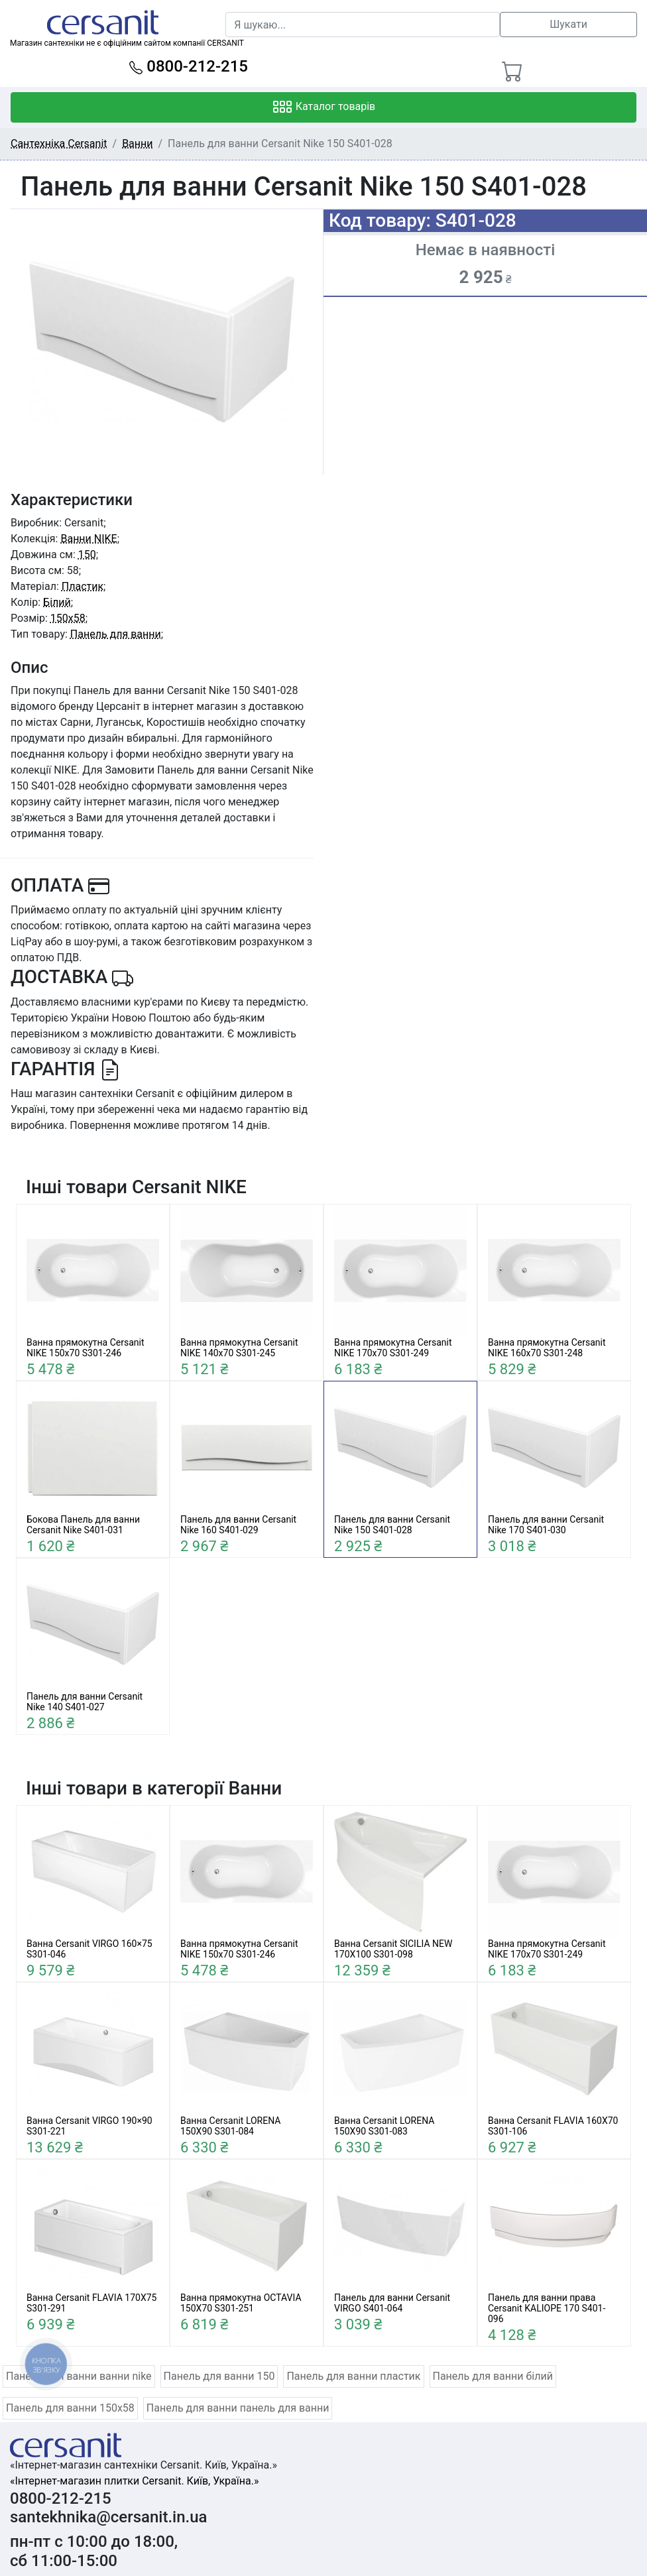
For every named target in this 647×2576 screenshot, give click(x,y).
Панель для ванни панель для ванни (238, 2408)
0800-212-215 (188, 66)
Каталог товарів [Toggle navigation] (324, 107)
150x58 (68, 618)
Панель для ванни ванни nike (79, 2376)
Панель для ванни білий (493, 2376)
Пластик (82, 586)
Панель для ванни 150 (219, 2376)
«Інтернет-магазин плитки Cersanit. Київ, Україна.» (134, 2481)
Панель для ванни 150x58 (70, 2408)
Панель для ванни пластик (353, 2376)
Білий (57, 602)
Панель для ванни (115, 634)
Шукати (568, 24)
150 (87, 554)
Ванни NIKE (88, 538)
